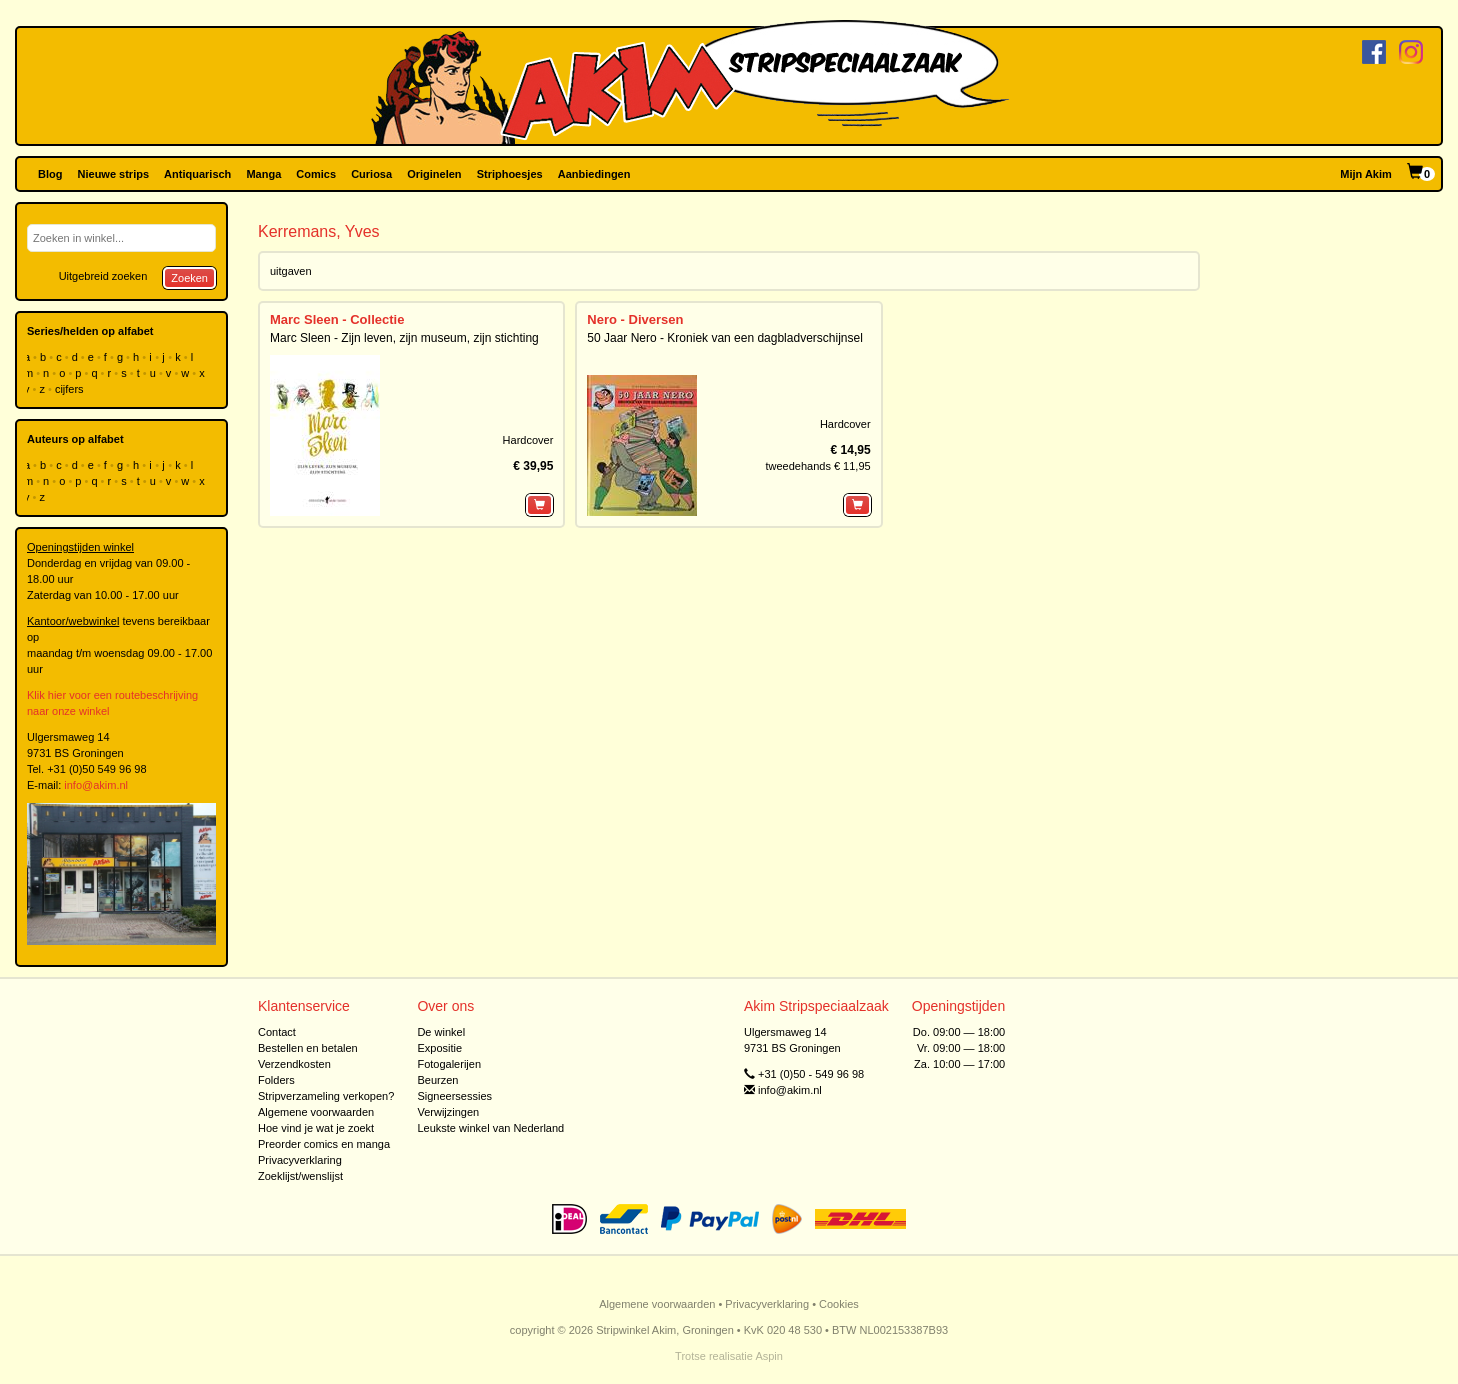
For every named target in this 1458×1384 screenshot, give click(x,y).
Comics (316, 174)
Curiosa (371, 174)
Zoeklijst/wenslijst (300, 1176)
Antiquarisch (197, 174)
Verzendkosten (294, 1064)
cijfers (71, 389)
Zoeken (189, 278)
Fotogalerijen (449, 1064)
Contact (277, 1032)
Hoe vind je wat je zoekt (316, 1128)
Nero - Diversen (635, 319)
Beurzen (437, 1080)
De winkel (441, 1032)
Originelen (434, 174)
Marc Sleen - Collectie (337, 319)
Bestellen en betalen (308, 1048)
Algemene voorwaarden (316, 1112)
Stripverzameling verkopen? (326, 1096)
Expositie (439, 1048)
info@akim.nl (96, 785)
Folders (276, 1080)
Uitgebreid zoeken (103, 276)
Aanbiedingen (594, 174)
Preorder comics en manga (324, 1144)
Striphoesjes (510, 174)
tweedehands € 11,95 (817, 466)
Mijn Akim (1366, 174)
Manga (263, 174)
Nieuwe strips (114, 174)
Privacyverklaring (300, 1160)
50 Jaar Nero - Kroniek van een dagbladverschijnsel (725, 338)
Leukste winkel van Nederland (490, 1128)
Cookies (839, 1304)
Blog (50, 174)
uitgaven (291, 271)
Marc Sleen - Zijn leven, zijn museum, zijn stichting (404, 338)
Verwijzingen (448, 1112)
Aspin (769, 1356)
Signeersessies (454, 1096)
